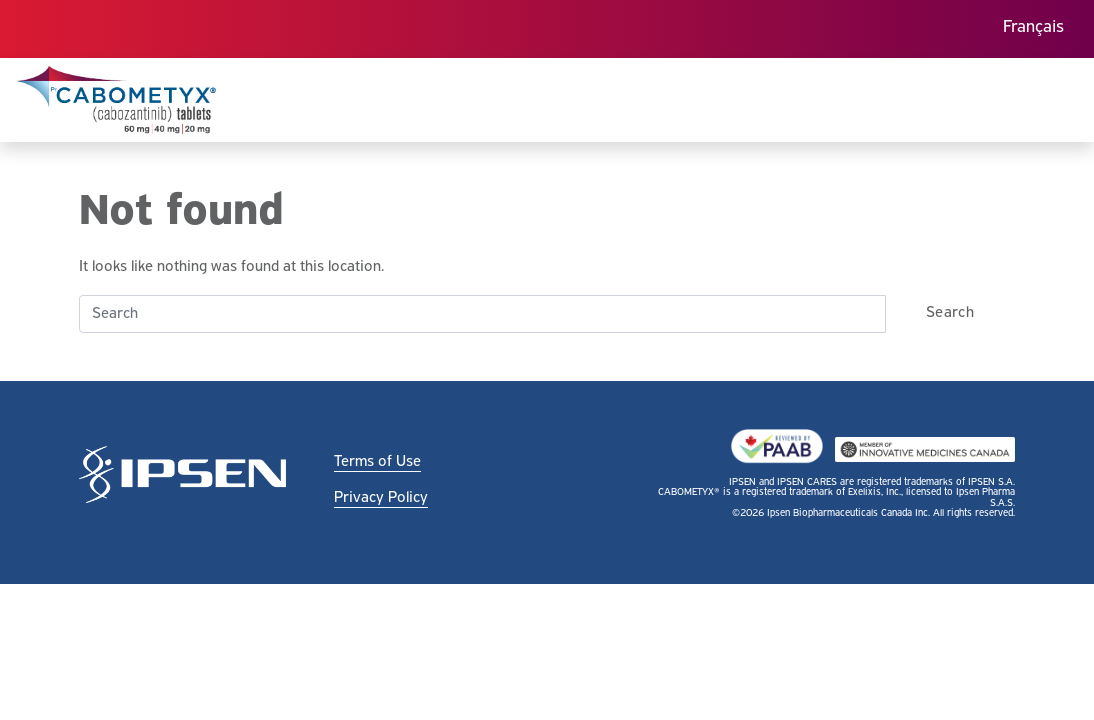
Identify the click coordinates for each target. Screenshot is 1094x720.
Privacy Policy (381, 498)
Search (950, 313)
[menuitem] (1033, 29)
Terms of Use (377, 462)
